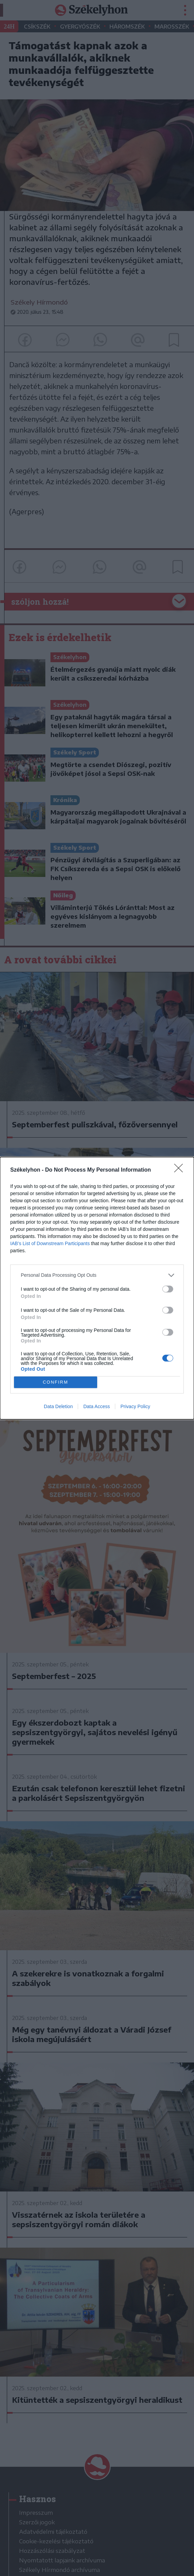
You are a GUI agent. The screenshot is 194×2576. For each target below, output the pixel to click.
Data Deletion (58, 1406)
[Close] (180, 1170)
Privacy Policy (135, 1406)
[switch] (167, 1289)
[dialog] (97, 1288)
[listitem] (97, 1275)
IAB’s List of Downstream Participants (50, 1243)
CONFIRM (55, 1382)
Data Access (96, 1406)
